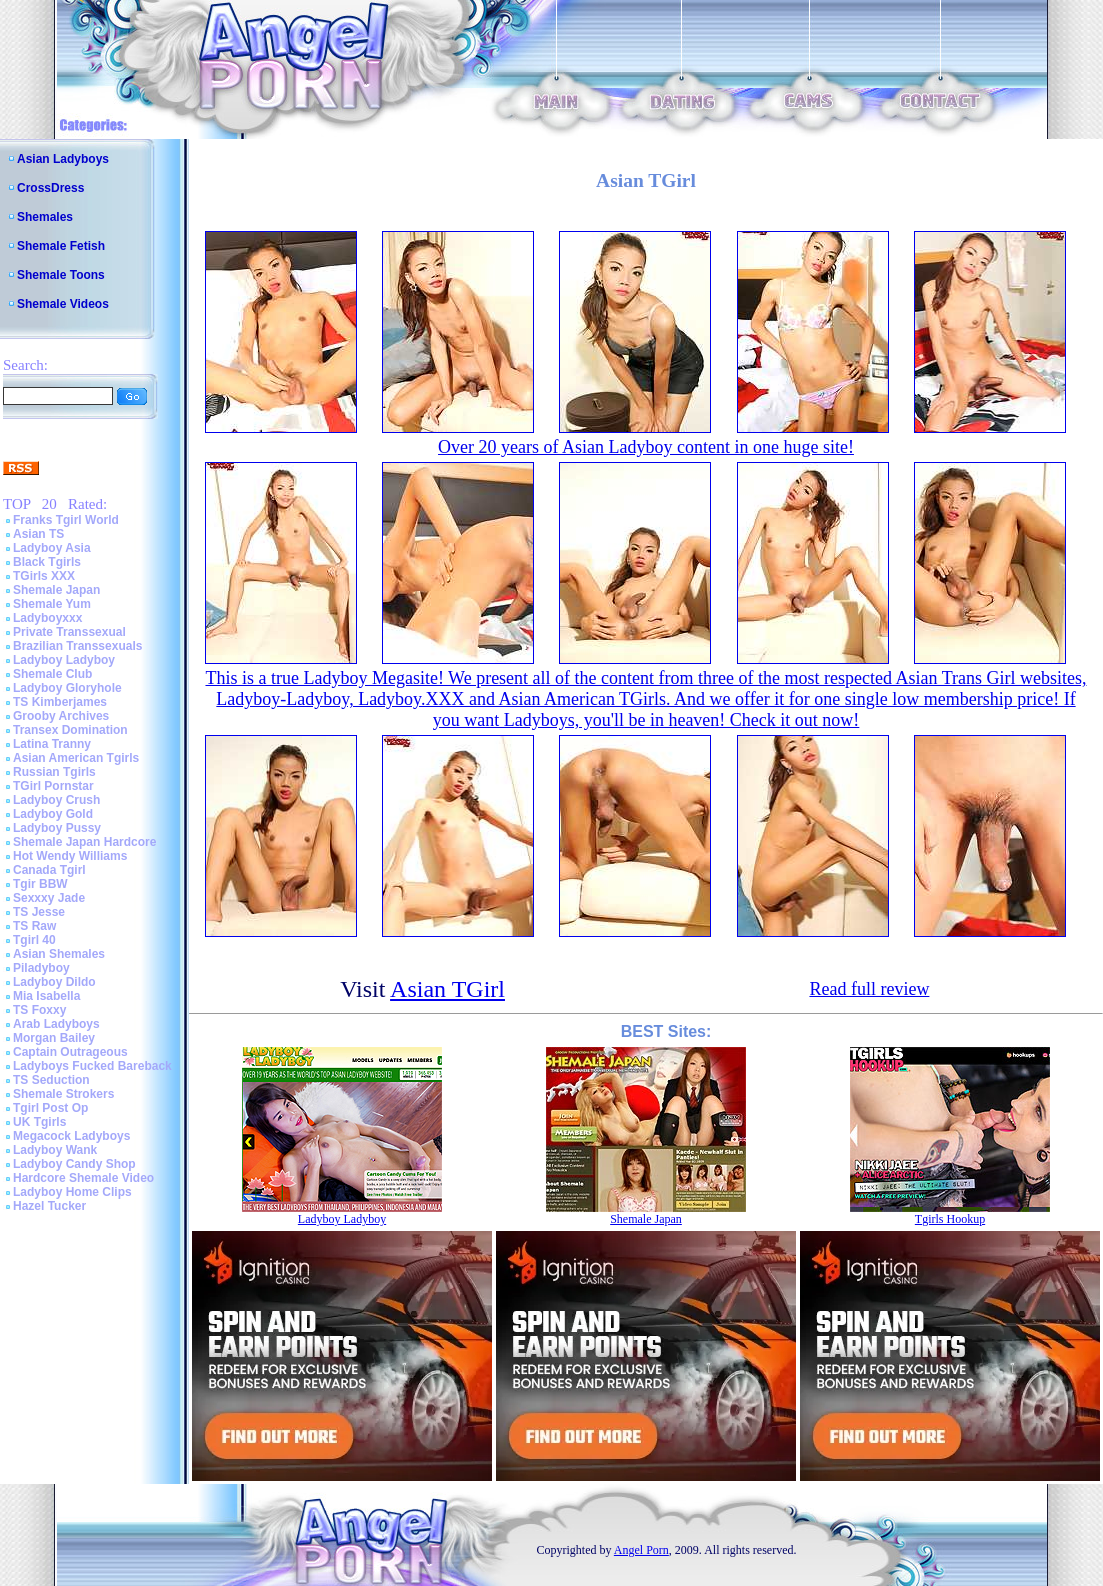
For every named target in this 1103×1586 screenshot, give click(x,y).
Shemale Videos (63, 304)
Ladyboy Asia (52, 548)
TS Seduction (51, 1080)
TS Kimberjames (60, 702)
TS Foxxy (39, 1010)
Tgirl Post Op (50, 1108)
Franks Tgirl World (66, 520)
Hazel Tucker (49, 1206)
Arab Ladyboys (56, 1024)
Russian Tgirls (54, 772)
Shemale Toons (61, 275)
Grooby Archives (61, 716)
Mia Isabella (46, 996)
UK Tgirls (39, 1122)
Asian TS (38, 534)
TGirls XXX (44, 576)
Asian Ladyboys (63, 159)
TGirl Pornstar (53, 786)
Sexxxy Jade (49, 898)
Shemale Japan (56, 590)
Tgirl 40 (34, 940)
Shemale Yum (52, 604)
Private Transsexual (69, 632)
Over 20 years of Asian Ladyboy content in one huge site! (646, 447)
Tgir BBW (40, 884)
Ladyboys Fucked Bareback (92, 1066)
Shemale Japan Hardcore (84, 842)
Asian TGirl (447, 989)
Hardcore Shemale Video (83, 1178)
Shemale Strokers (63, 1094)
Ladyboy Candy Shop (74, 1164)
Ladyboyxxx (47, 618)
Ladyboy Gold (53, 814)
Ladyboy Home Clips (72, 1192)
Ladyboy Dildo (54, 982)
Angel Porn (641, 1550)
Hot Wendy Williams (70, 856)
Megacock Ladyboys (71, 1136)
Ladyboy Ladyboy (64, 660)
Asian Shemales (59, 954)
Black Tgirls (47, 562)
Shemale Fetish (61, 246)
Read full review (869, 989)
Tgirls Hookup (950, 1219)
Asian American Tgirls (76, 758)
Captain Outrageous (70, 1052)
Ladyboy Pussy (57, 828)
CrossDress (50, 188)
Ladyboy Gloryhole (67, 688)
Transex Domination (70, 730)
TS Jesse (39, 912)
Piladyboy (41, 968)
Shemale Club (52, 674)
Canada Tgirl (49, 870)
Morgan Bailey (54, 1038)
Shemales (45, 217)
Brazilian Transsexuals (77, 646)
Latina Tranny (52, 744)
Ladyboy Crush (56, 800)
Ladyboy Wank (55, 1150)
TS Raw (34, 926)
